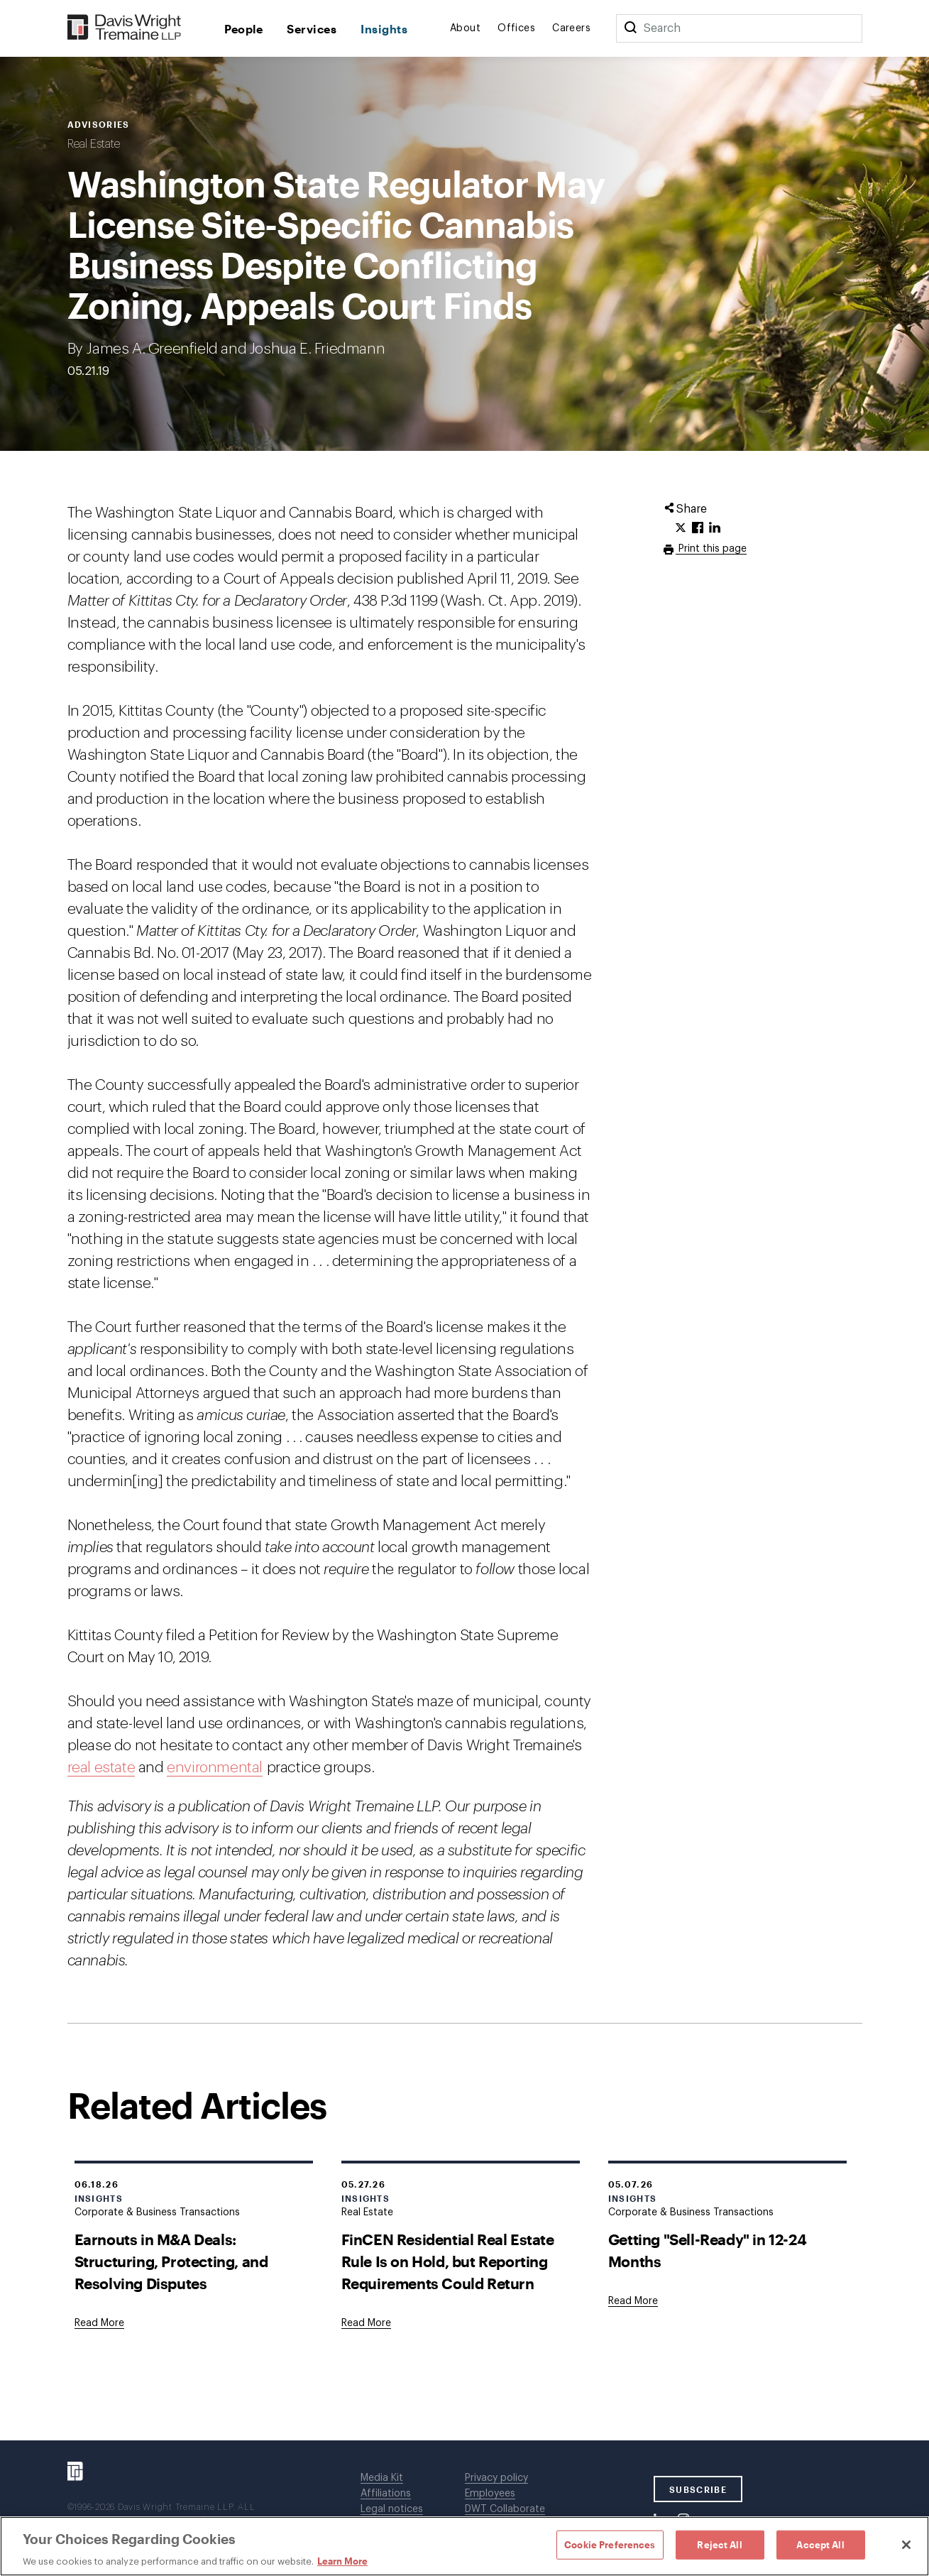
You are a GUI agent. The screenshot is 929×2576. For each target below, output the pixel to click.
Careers (571, 28)
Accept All (820, 2544)
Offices (516, 28)
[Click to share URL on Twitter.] (680, 528)
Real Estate (93, 144)
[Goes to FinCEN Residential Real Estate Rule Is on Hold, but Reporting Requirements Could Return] (366, 2323)
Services (311, 29)
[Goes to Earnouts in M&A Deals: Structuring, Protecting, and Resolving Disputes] (99, 2323)
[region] (464, 2546)
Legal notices (392, 2509)
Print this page (711, 549)
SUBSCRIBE (698, 2489)
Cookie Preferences (609, 2544)
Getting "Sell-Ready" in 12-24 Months (707, 2250)
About (465, 28)
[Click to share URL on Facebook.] (697, 528)
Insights (384, 29)
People (243, 29)
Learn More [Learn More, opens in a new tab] (342, 2561)
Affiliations (386, 2494)
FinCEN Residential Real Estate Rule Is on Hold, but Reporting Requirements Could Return (447, 2261)
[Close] (906, 2544)
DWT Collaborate (505, 2509)
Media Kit (382, 2478)
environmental (215, 1767)
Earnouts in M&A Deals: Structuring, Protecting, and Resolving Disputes (171, 2261)
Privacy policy (496, 2478)
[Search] (630, 28)
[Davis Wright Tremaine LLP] (124, 28)
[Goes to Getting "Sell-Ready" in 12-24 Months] (633, 2301)
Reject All (719, 2544)
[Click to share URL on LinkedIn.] (714, 528)
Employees (490, 2494)
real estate (101, 1767)
